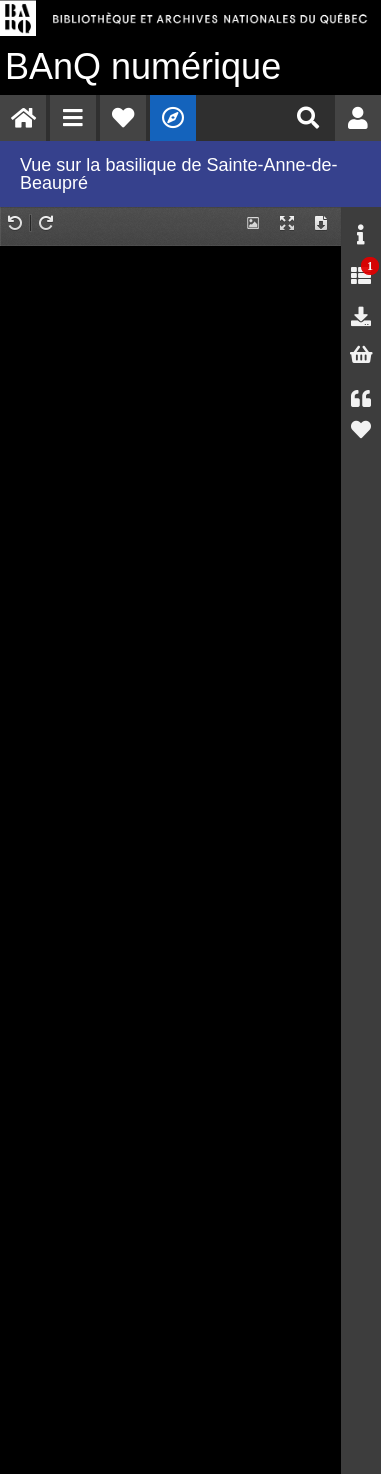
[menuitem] (23, 118)
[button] (73, 118)
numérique (143, 66)
